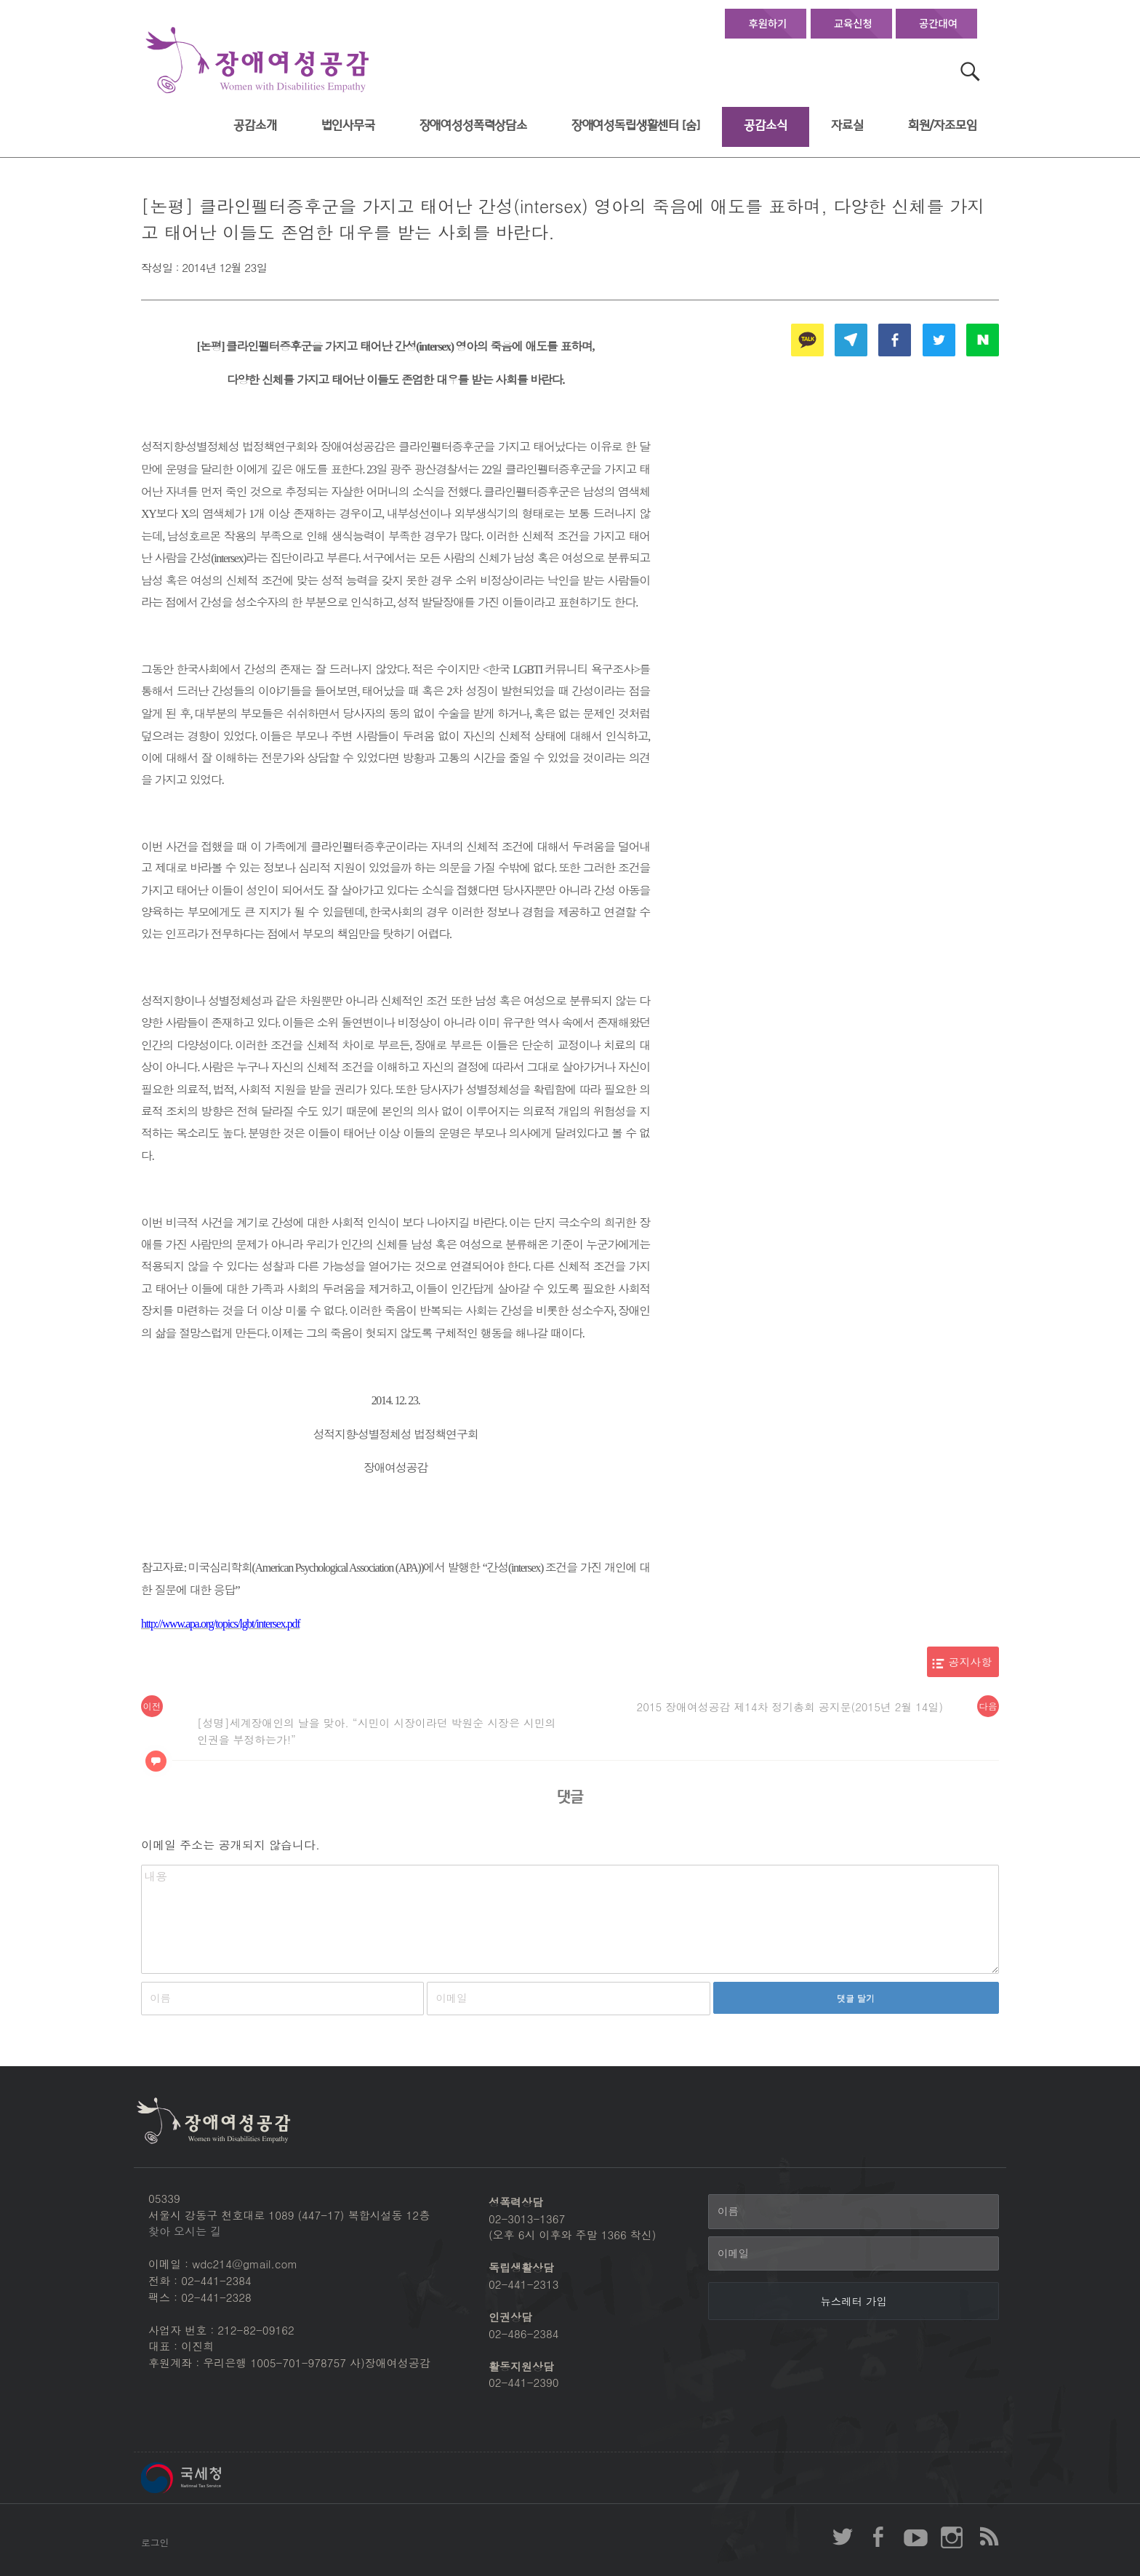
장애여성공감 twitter (842, 2537)
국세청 (213, 2478)
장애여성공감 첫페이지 (257, 60)
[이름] (853, 2211)
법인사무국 (348, 125)
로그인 (155, 2542)
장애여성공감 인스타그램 (952, 2537)
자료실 (847, 125)
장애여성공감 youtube (915, 2537)
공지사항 (970, 1661)
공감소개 (254, 125)
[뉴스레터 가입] (853, 2301)
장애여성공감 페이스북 (879, 2537)
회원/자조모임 (942, 125)
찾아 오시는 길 (184, 2231)
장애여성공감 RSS (988, 2537)
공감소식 (765, 125)
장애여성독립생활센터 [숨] (635, 125)
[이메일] (853, 2253)
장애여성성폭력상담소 (473, 125)
